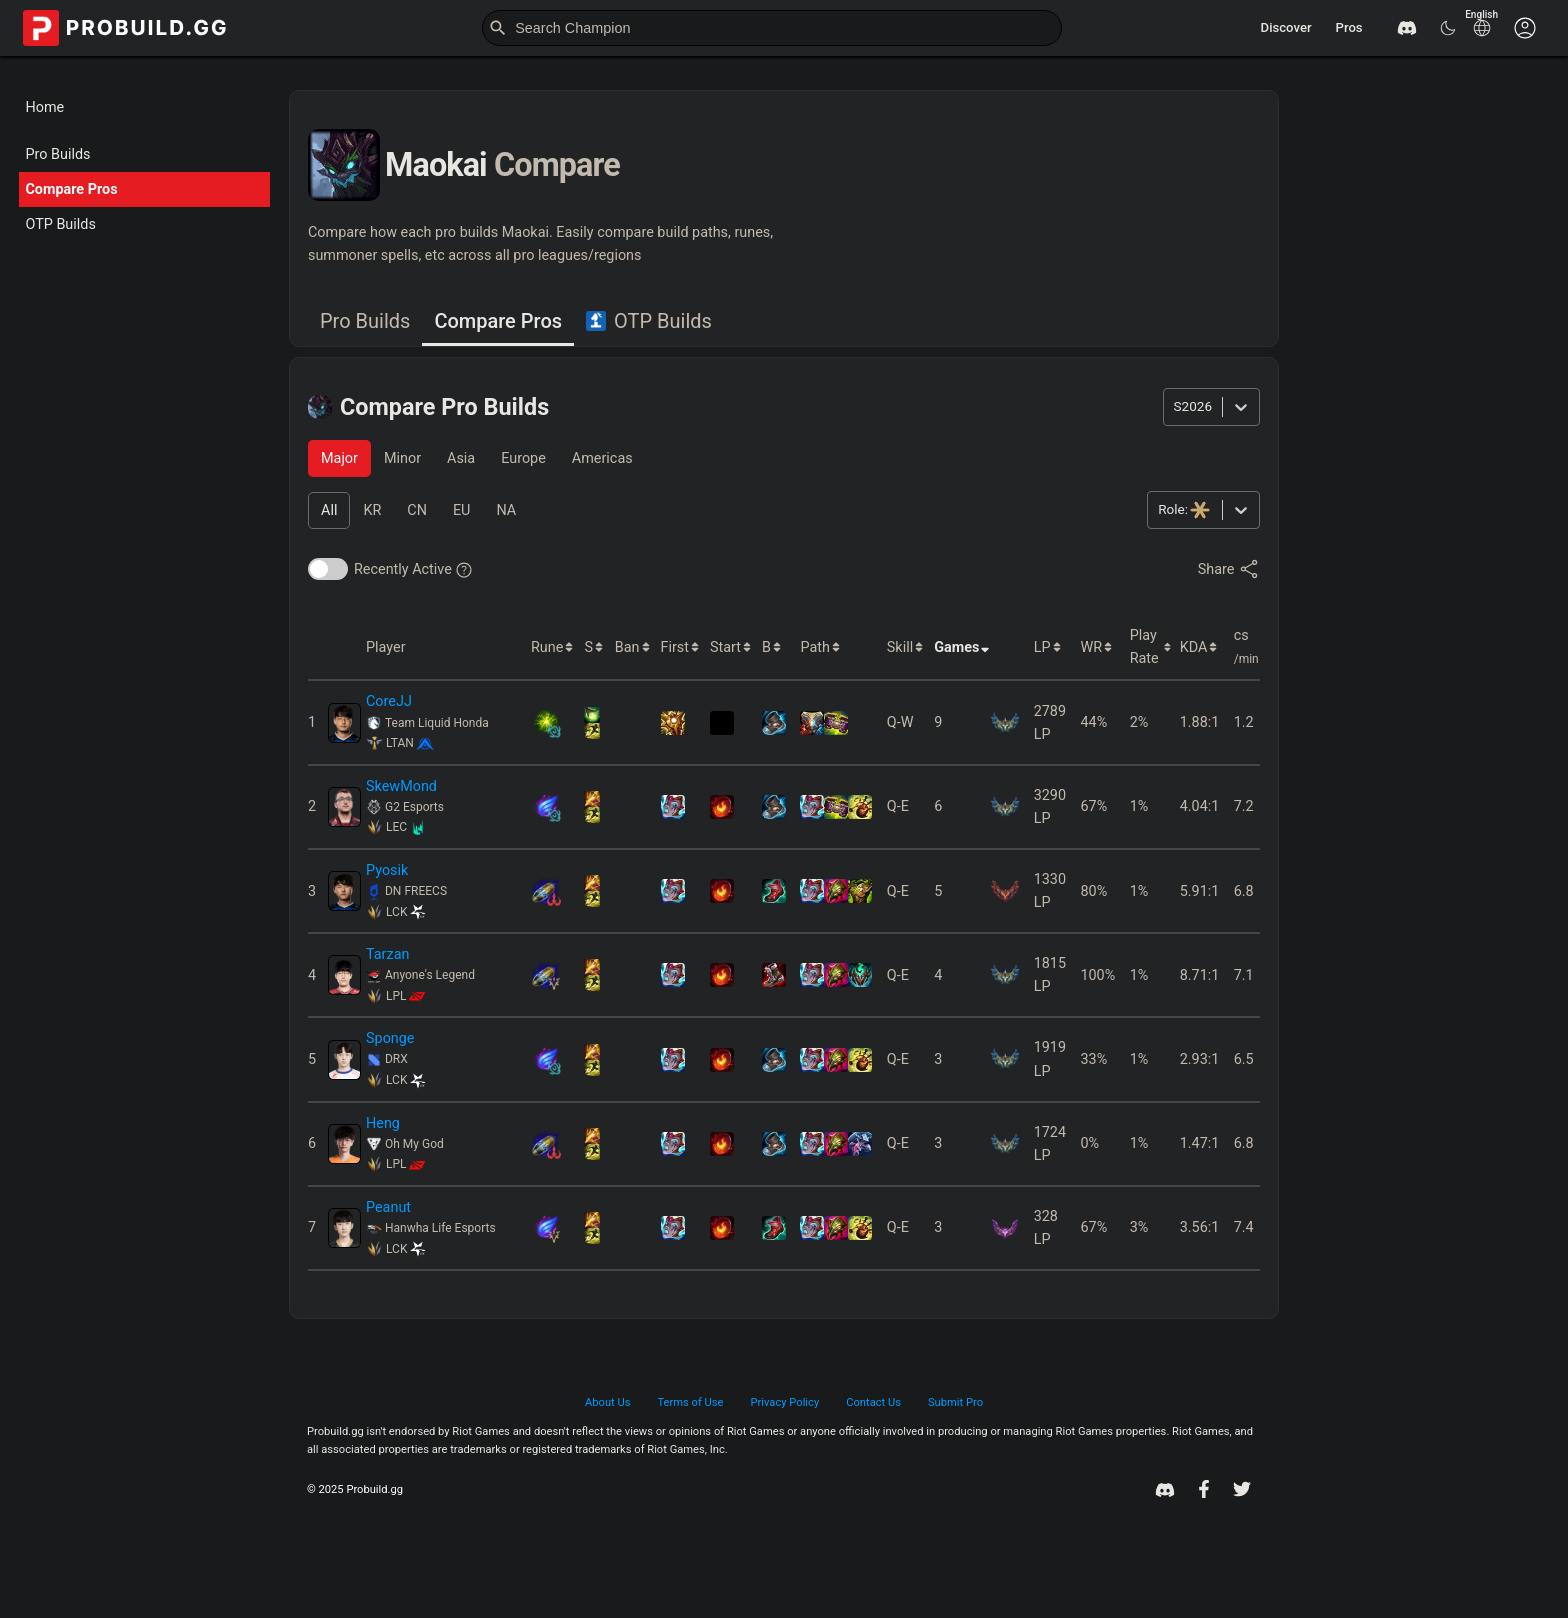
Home (44, 107)
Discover (1286, 27)
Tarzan (387, 954)
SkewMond (401, 786)
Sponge (390, 1038)
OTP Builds (60, 224)
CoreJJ (389, 701)
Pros (1349, 27)
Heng (383, 1123)
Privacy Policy (785, 1402)
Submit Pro (955, 1402)
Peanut (388, 1207)
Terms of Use (690, 1402)
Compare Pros (71, 189)
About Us (607, 1402)
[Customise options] (1525, 28)
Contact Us (873, 1402)
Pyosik (387, 870)
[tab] (365, 322)
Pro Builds (57, 154)
